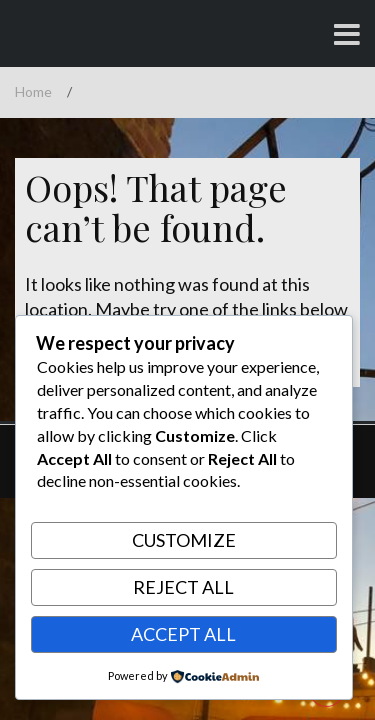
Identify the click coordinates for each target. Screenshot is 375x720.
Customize (184, 540)
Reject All (183, 587)
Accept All (183, 634)
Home (33, 91)
